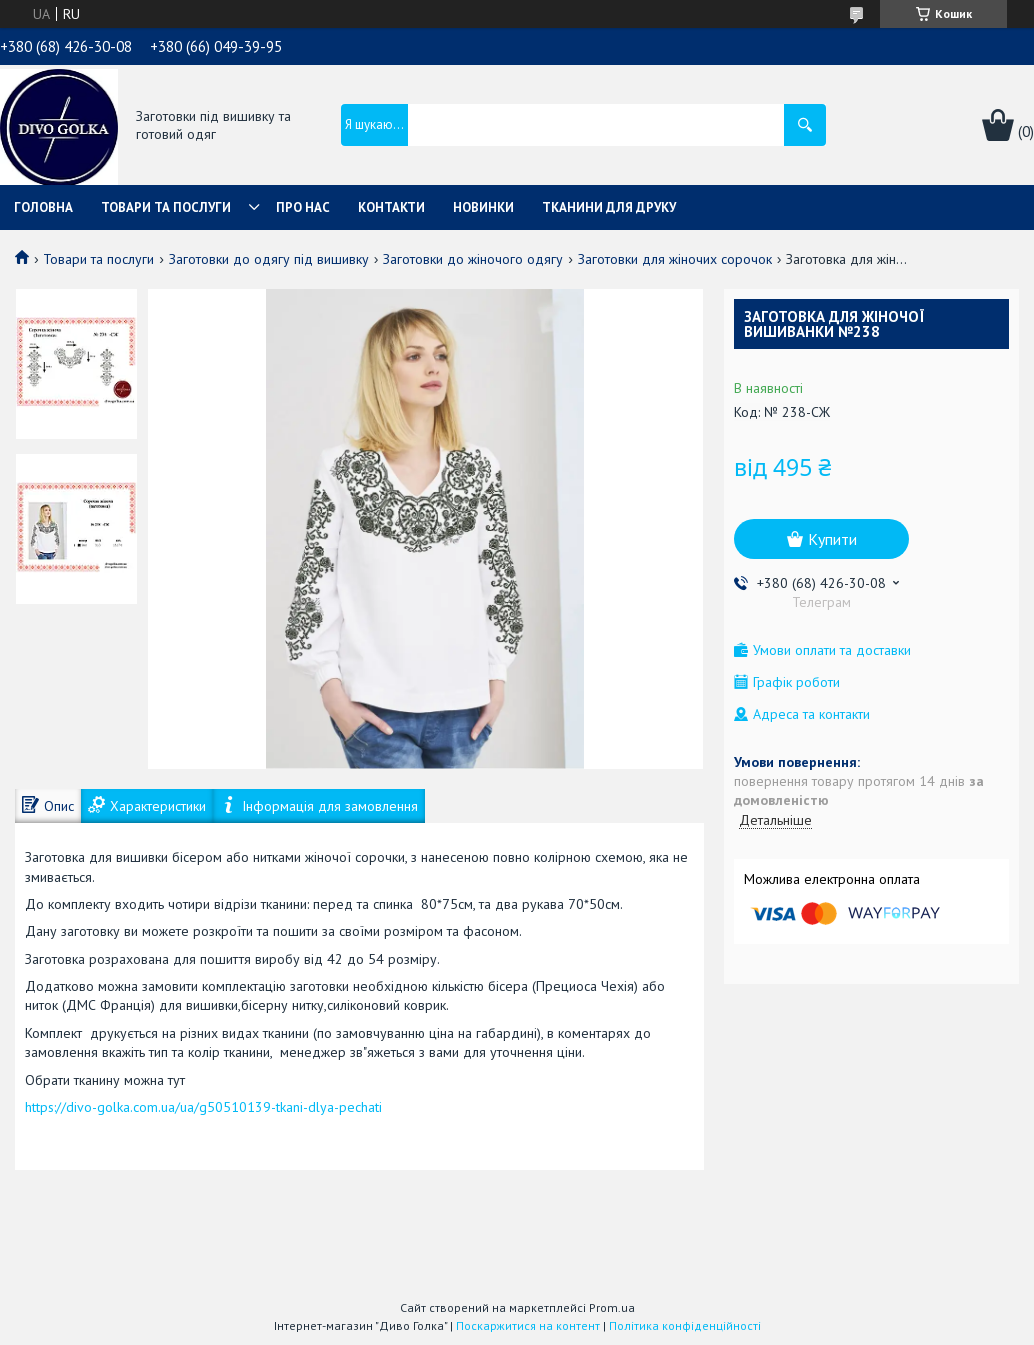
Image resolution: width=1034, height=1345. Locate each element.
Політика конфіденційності (685, 1325)
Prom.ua (612, 1307)
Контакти (391, 207)
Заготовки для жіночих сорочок (675, 259)
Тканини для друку (609, 207)
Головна (43, 207)
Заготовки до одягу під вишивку (269, 259)
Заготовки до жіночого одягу (473, 259)
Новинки (483, 207)
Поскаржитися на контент (528, 1325)
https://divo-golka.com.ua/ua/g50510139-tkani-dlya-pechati (203, 1107)
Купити (832, 539)
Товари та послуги (166, 207)
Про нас (303, 207)
